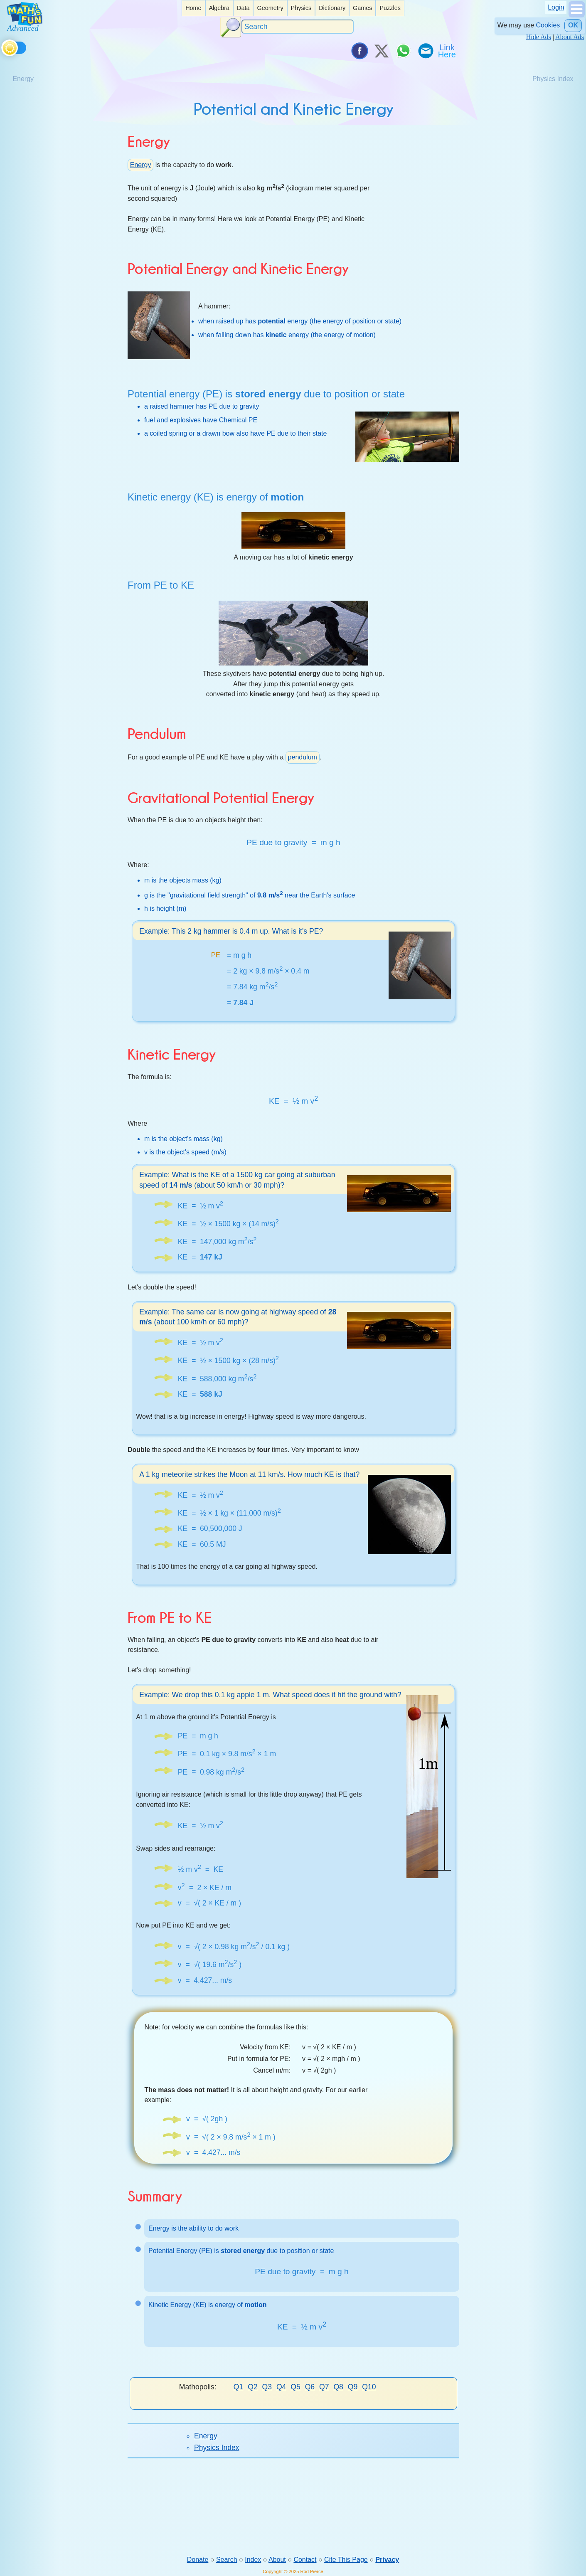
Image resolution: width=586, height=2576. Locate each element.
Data (243, 8)
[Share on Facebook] (359, 51)
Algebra (219, 8)
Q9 (352, 2387)
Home (193, 8)
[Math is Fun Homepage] (24, 28)
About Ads (569, 36)
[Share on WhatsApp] (403, 51)
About (277, 2560)
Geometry (270, 8)
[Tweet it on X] (381, 51)
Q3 (267, 2387)
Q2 (252, 2387)
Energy (140, 164)
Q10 (369, 2387)
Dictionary (332, 8)
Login (556, 7)
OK (573, 25)
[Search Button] (230, 27)
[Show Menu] (577, 15)
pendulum (302, 757)
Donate (198, 2560)
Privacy (387, 2560)
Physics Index (216, 2448)
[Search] (297, 27)
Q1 (238, 2387)
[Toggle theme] (2, 46)
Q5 (295, 2387)
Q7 (324, 2387)
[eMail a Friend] (425, 51)
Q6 (310, 2387)
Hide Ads (538, 36)
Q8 (338, 2387)
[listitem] (193, 8)
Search (226, 2560)
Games (362, 8)
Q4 (281, 2387)
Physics (301, 8)
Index (253, 2560)
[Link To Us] (447, 51)
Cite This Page (346, 2560)
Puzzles (389, 8)
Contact (304, 2560)
